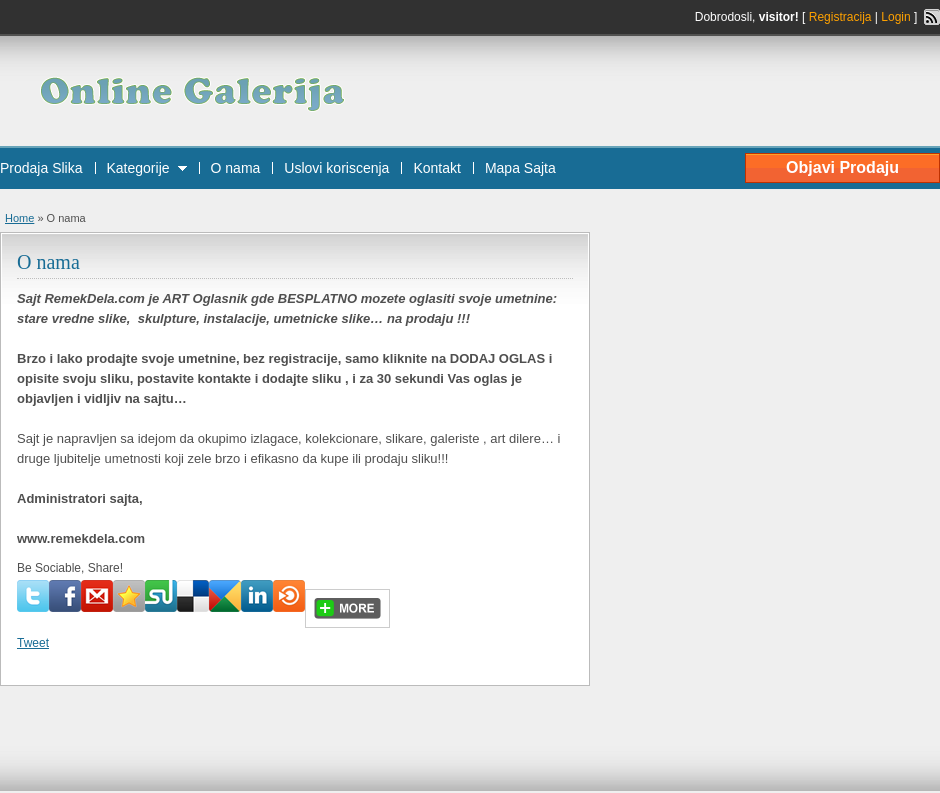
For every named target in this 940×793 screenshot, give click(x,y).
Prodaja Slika (41, 168)
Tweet (33, 643)
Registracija (840, 17)
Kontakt (436, 168)
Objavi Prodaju (842, 167)
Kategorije (138, 168)
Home (19, 218)
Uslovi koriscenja (336, 168)
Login (895, 17)
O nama (236, 168)
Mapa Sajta (520, 168)
